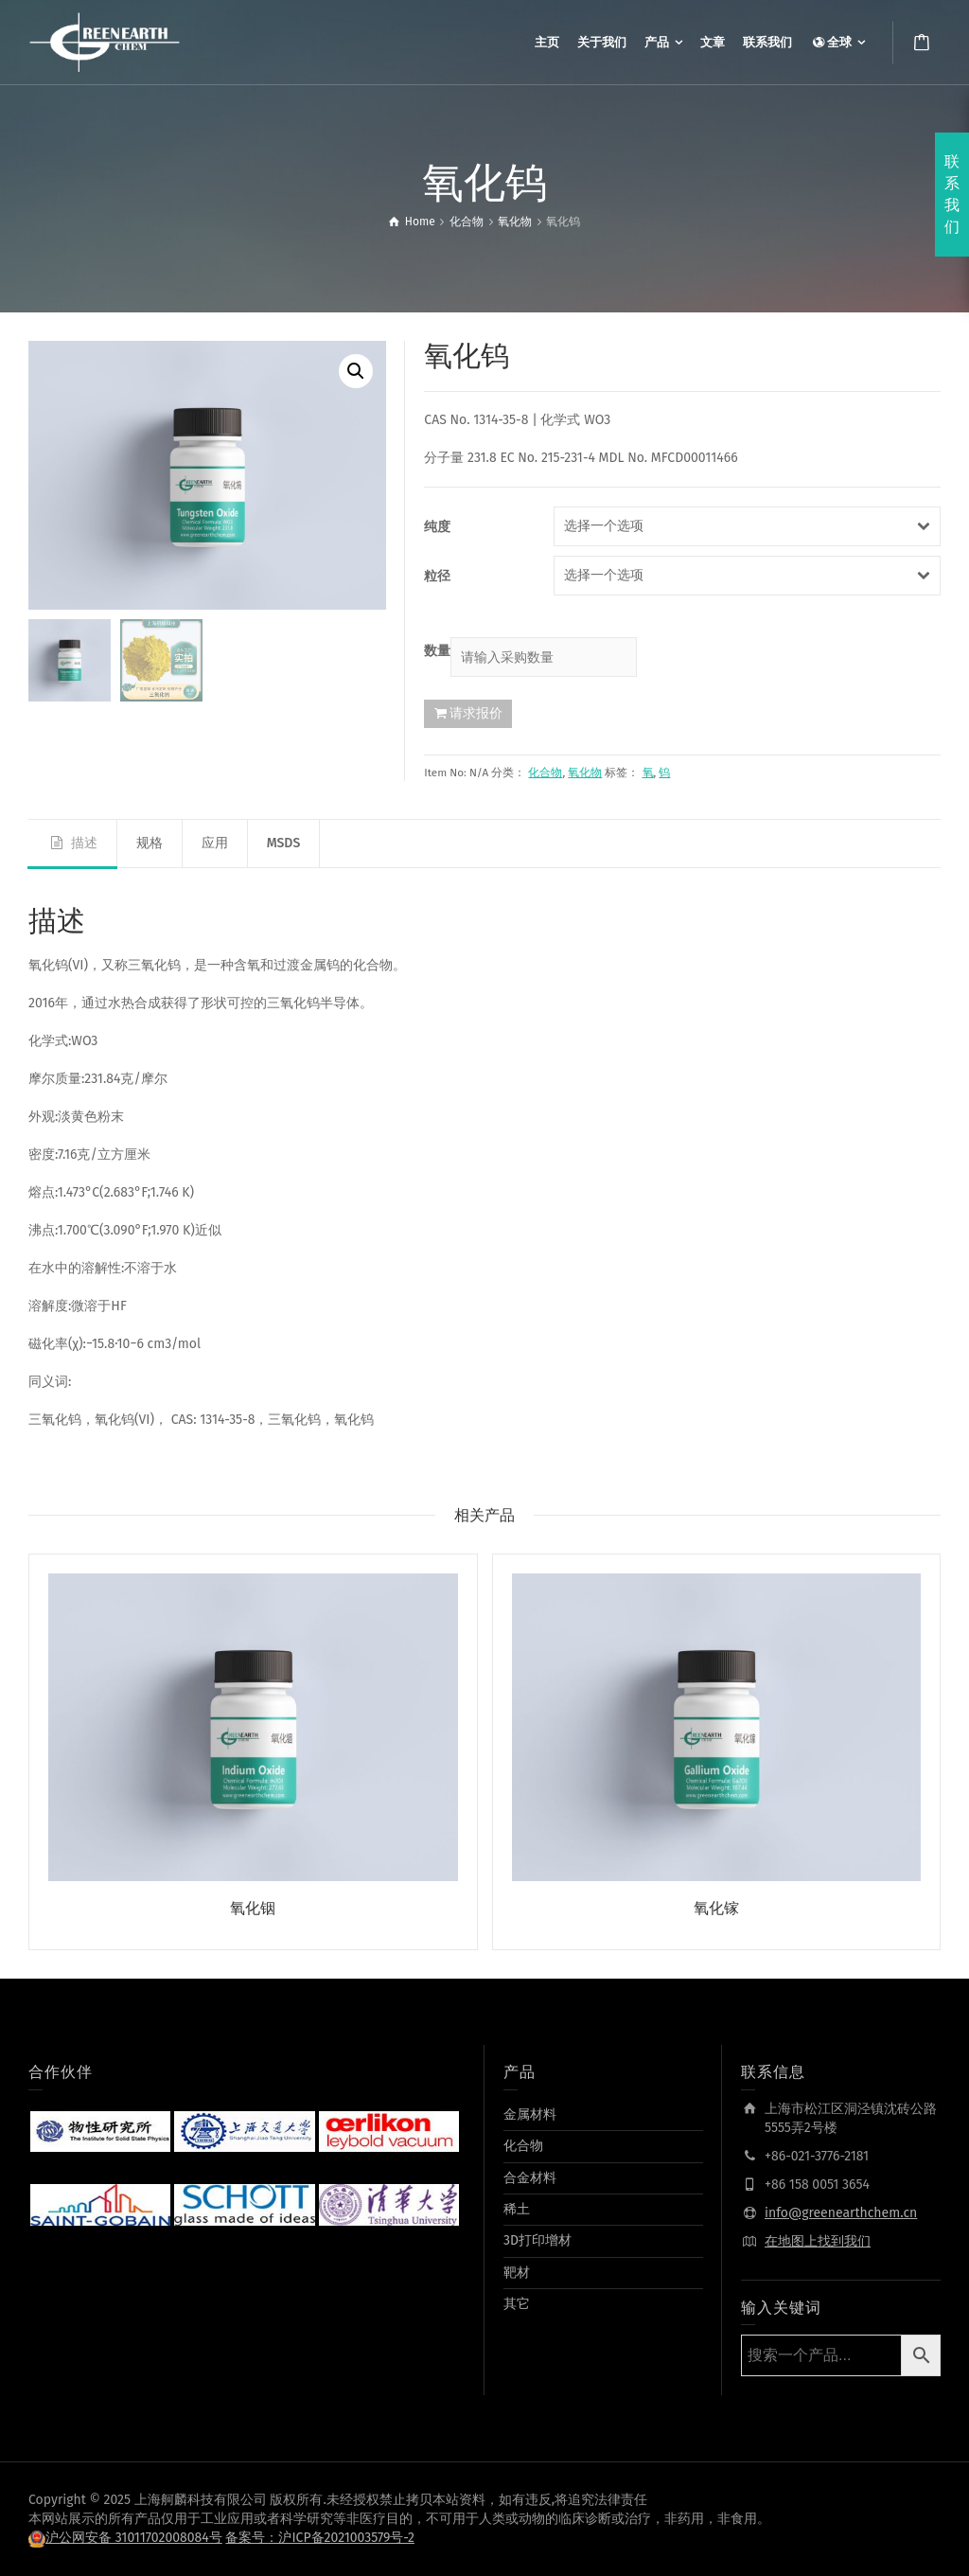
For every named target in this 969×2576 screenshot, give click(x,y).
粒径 (437, 576)
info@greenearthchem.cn (841, 2213)
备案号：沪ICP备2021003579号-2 (319, 2538)
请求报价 (475, 712)
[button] (356, 371)
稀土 (516, 2209)
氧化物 (585, 772)
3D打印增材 (537, 2240)
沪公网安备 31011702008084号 (133, 2538)
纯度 (437, 527)
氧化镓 (716, 1908)
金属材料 (529, 2114)
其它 (516, 2304)
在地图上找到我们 (818, 2241)
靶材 (516, 2273)
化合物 (545, 772)
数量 (437, 651)
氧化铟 (252, 1908)
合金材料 (529, 2178)
